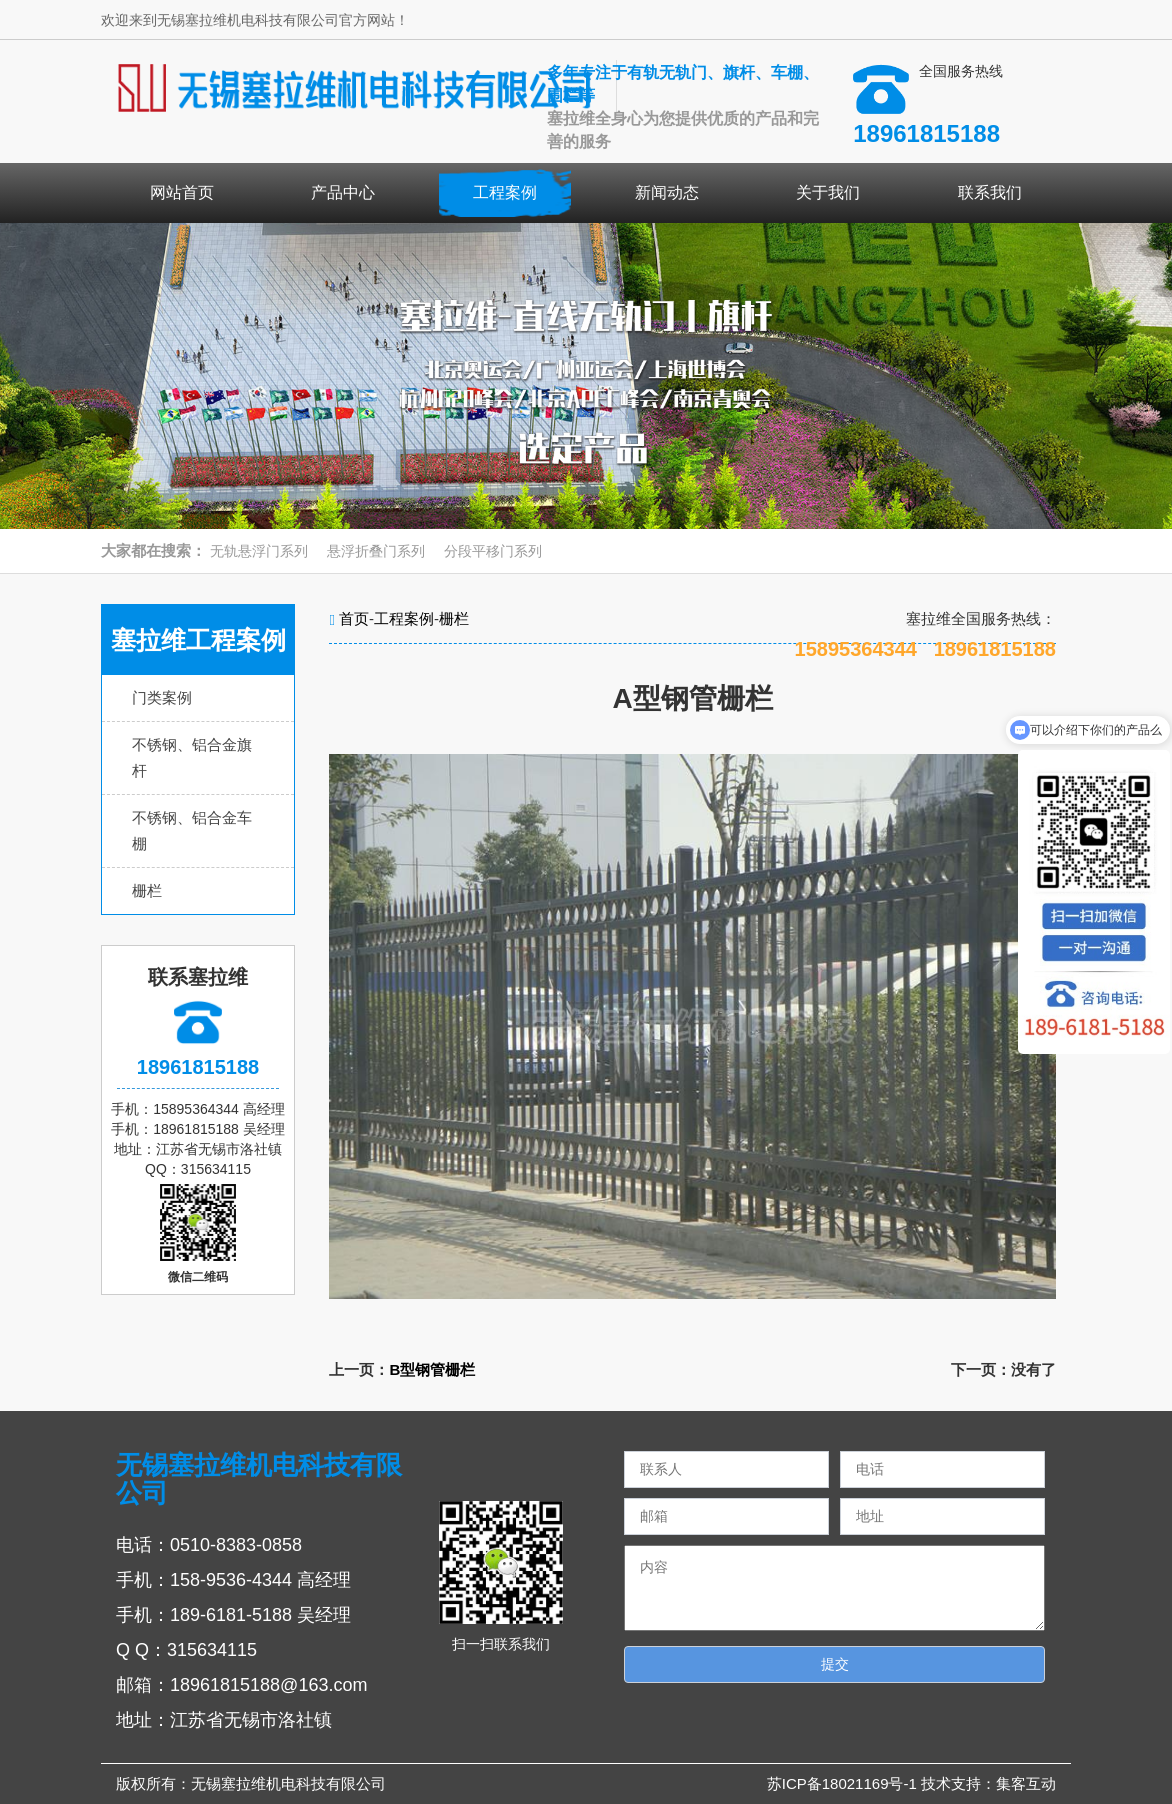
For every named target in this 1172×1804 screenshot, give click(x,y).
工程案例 (505, 192)
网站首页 (182, 192)
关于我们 (828, 192)
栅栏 (147, 890)
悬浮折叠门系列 (376, 551)
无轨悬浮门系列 (259, 551)
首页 (354, 618)
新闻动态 (667, 192)
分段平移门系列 (493, 551)
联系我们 (990, 192)
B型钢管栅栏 (432, 1369)
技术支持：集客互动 (988, 1783)
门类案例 (162, 697)
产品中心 (343, 192)
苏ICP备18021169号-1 (844, 1783)
